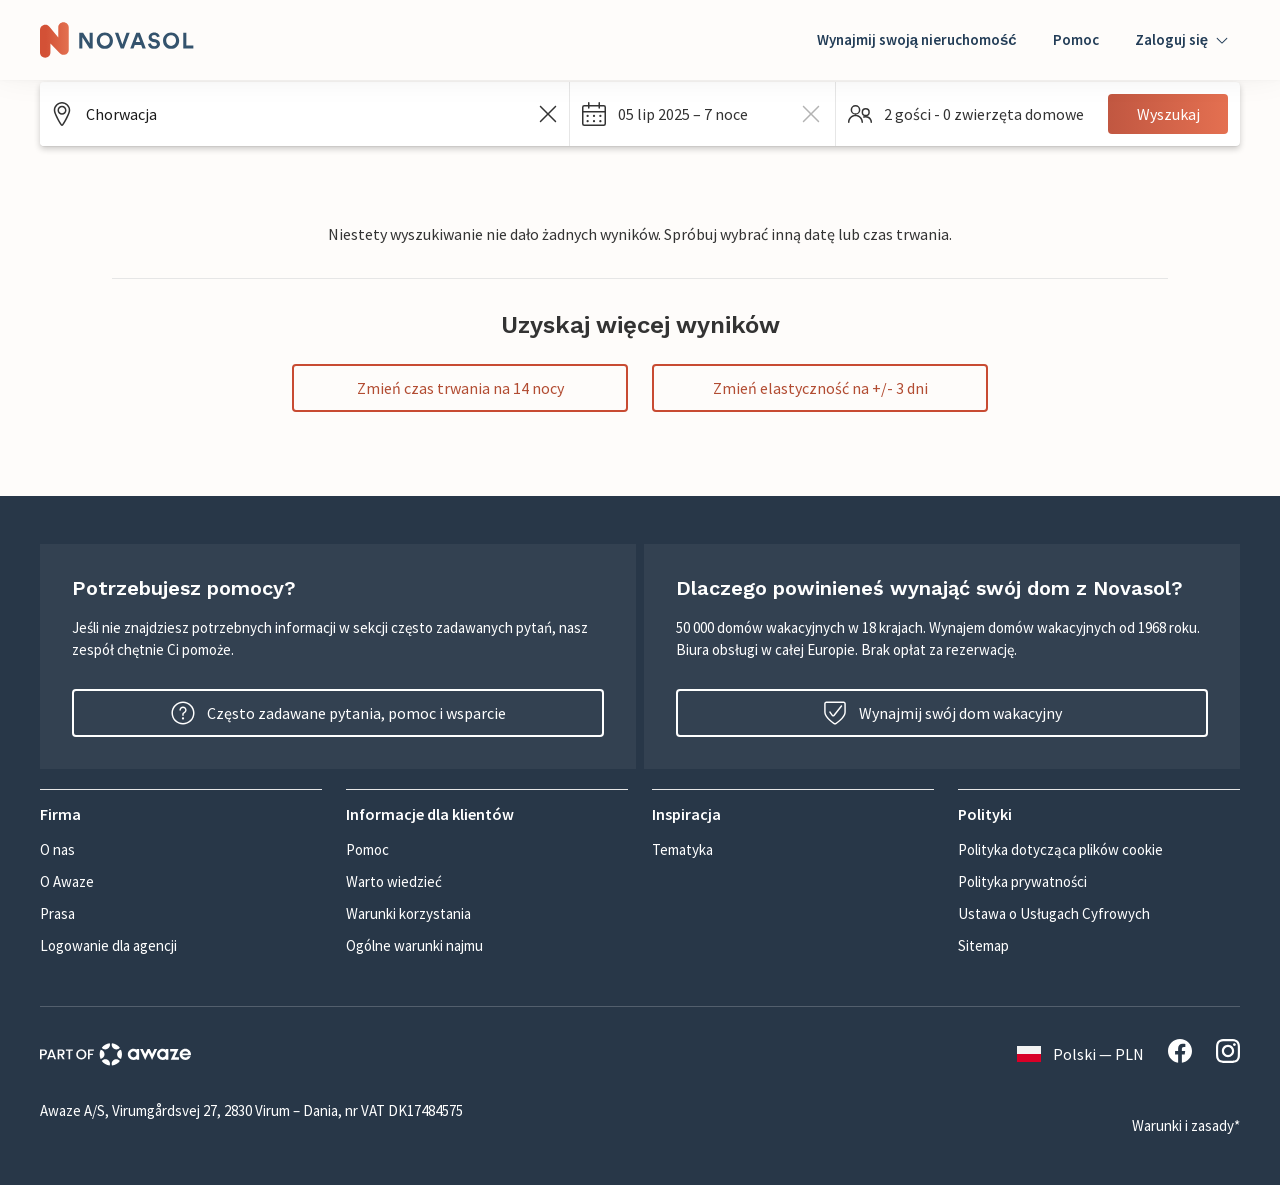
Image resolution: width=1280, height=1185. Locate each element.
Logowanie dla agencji (108, 945)
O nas (57, 849)
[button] (702, 114)
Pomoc (1076, 39)
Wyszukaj (1168, 114)
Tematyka (682, 849)
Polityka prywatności (1022, 881)
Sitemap (983, 945)
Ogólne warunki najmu (414, 945)
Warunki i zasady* (1186, 1125)
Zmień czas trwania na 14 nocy (460, 388)
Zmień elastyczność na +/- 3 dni (820, 388)
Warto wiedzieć (394, 881)
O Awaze (67, 881)
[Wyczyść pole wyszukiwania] (548, 114)
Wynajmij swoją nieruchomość (917, 39)
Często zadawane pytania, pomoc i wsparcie (338, 713)
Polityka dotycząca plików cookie (1060, 849)
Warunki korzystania (408, 913)
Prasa (57, 913)
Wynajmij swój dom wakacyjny (942, 713)
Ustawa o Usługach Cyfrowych (1054, 913)
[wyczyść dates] (811, 114)
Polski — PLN (1080, 1054)
